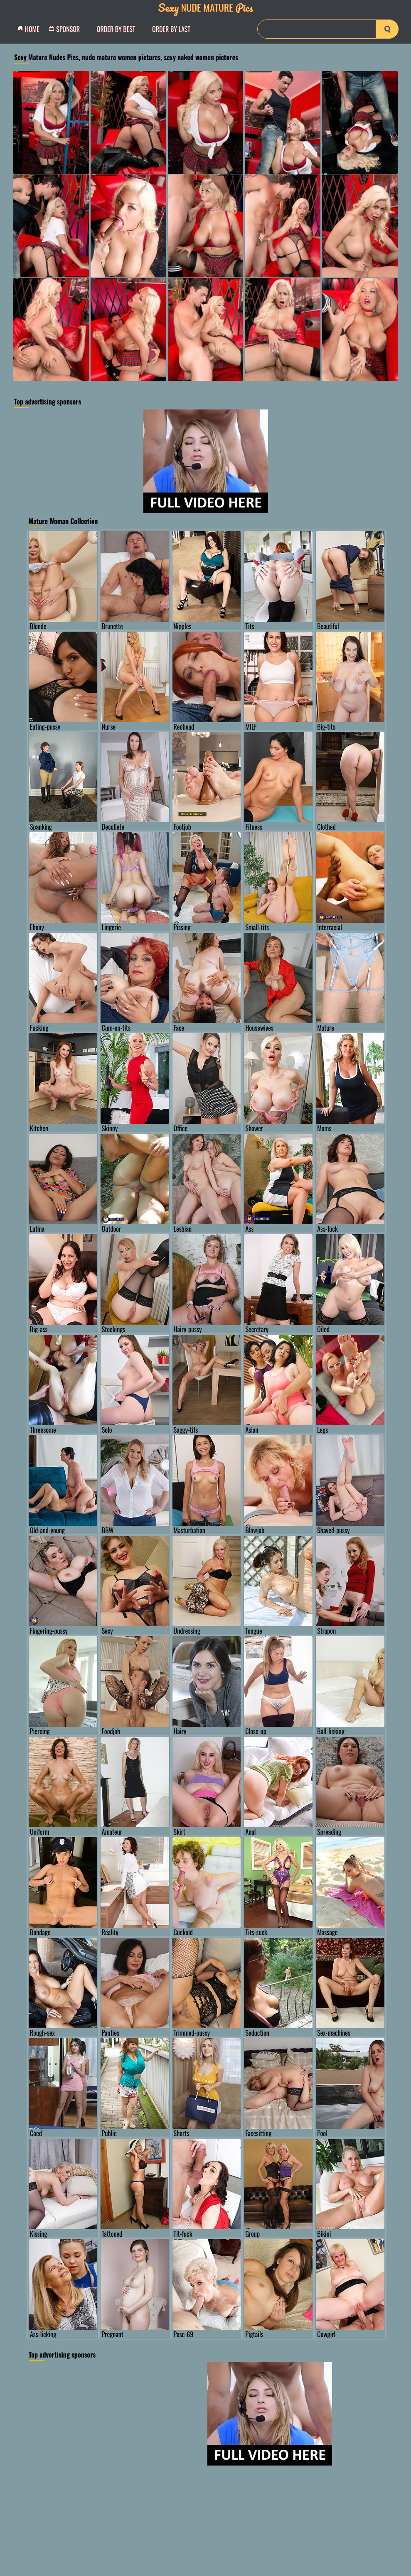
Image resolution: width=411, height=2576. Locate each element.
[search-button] (387, 29)
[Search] (328, 29)
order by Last (171, 29)
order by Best (116, 29)
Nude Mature (205, 7)
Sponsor (66, 29)
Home (30, 29)
